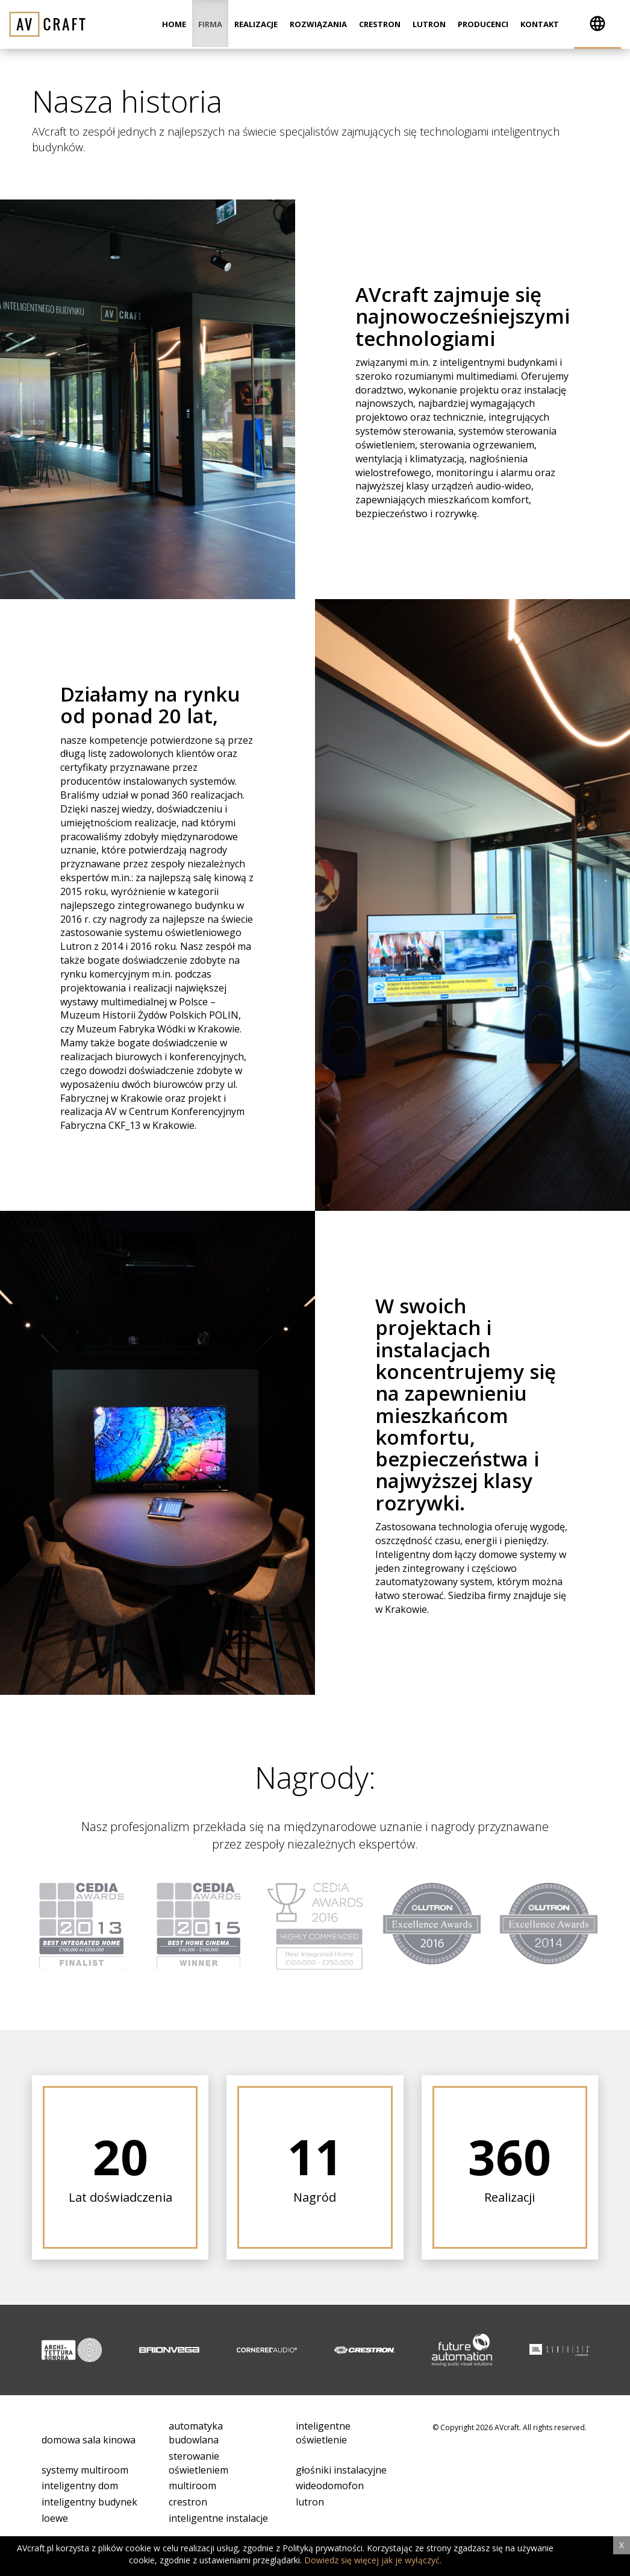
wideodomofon (330, 2485)
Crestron (380, 24)
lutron (310, 2501)
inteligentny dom (80, 2485)
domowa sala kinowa (89, 2439)
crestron (188, 2501)
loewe (55, 2518)
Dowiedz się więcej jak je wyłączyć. (372, 2560)
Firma (210, 24)
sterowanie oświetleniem (198, 2463)
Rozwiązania (318, 24)
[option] (71, 2350)
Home (174, 24)
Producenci (483, 24)
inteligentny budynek (89, 2501)
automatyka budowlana (196, 2432)
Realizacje (256, 24)
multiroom (192, 2485)
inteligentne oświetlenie (323, 2432)
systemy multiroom (85, 2470)
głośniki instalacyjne (341, 2470)
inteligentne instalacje (218, 2518)
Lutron (429, 24)
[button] (597, 24)
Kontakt (539, 24)
